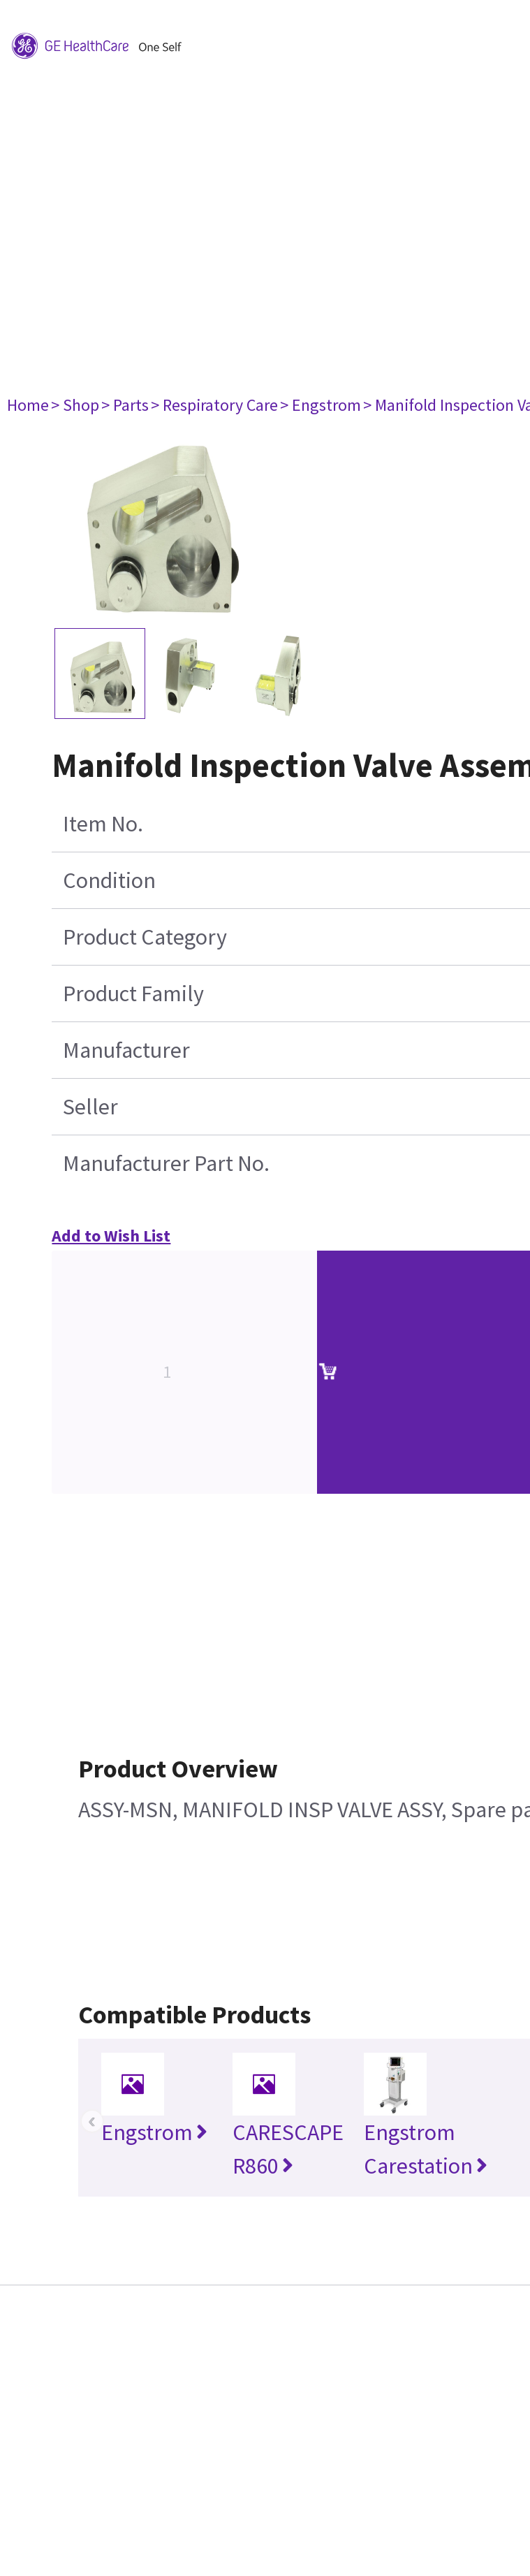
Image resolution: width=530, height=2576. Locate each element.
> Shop (75, 405)
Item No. (103, 824)
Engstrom (154, 2132)
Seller (90, 1107)
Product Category (145, 937)
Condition (109, 880)
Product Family (133, 993)
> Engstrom (320, 405)
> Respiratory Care (214, 405)
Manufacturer (126, 1050)
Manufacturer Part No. (166, 1163)
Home (28, 405)
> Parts (125, 405)
